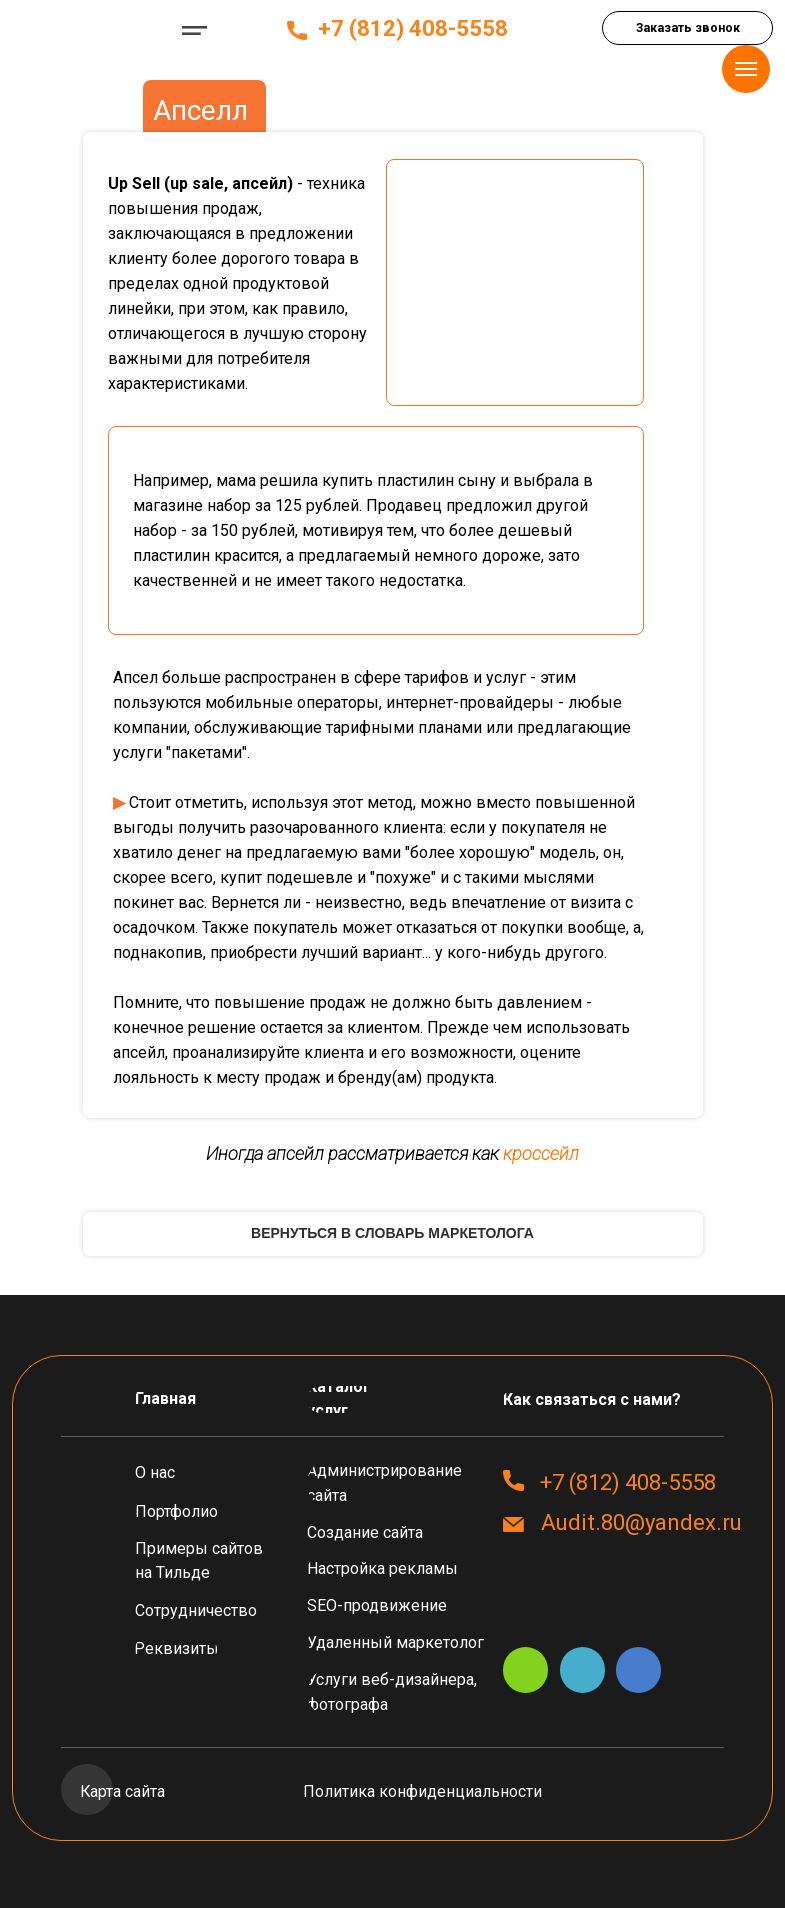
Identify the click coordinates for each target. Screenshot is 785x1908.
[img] (86, 30)
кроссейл (541, 1153)
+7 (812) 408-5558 (413, 28)
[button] (687, 28)
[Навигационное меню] (746, 69)
